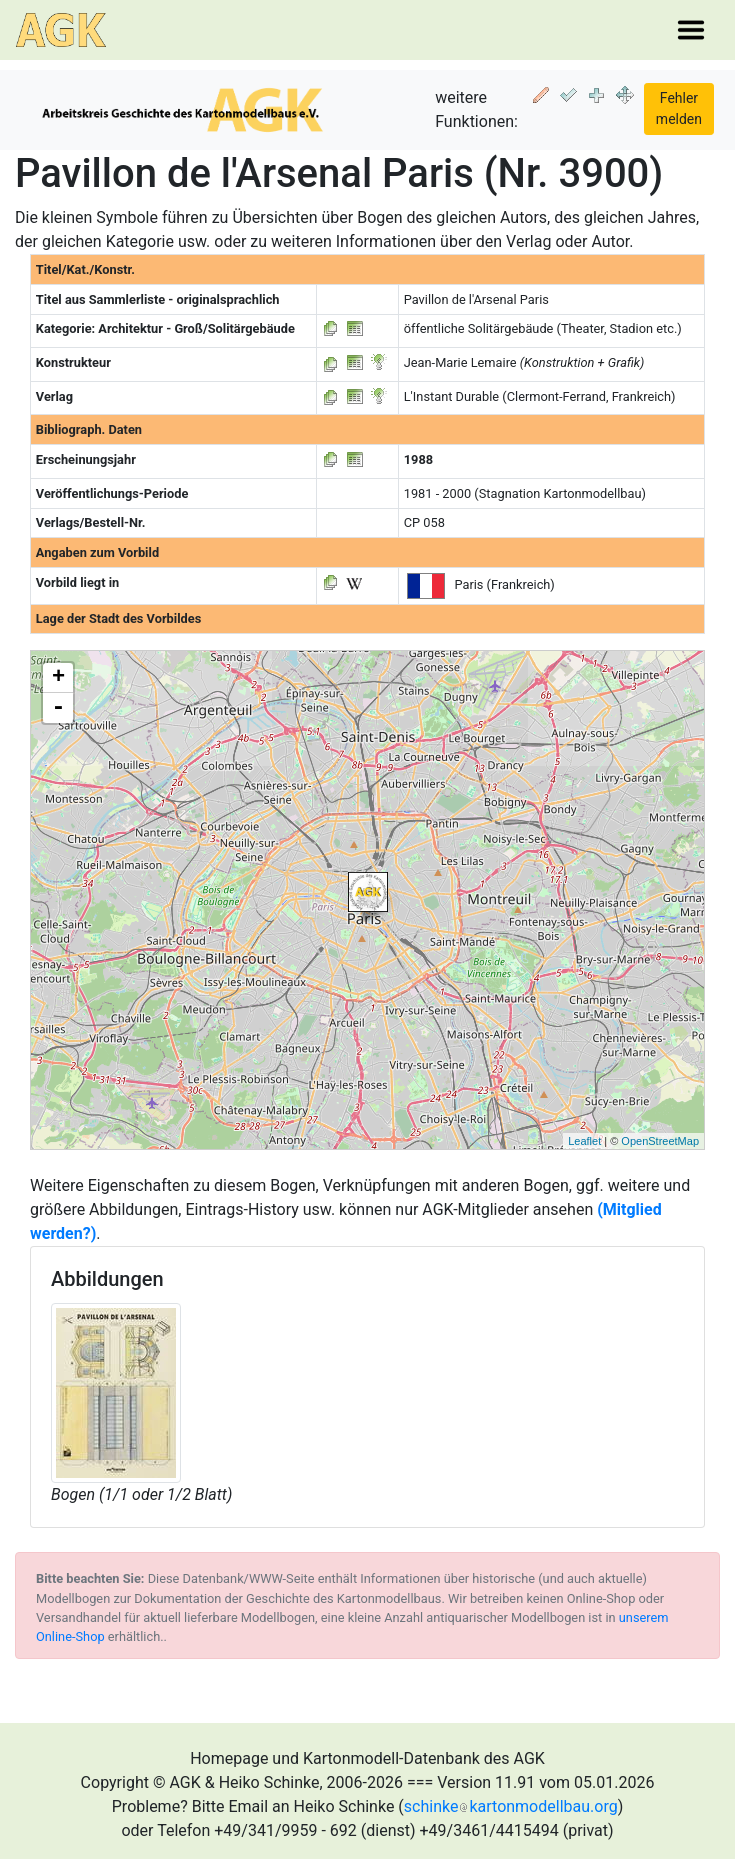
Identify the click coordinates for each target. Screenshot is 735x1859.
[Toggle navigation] (691, 30)
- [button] (58, 708)
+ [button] (58, 678)
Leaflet (584, 1141)
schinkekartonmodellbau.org (511, 1806)
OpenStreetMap (660, 1141)
